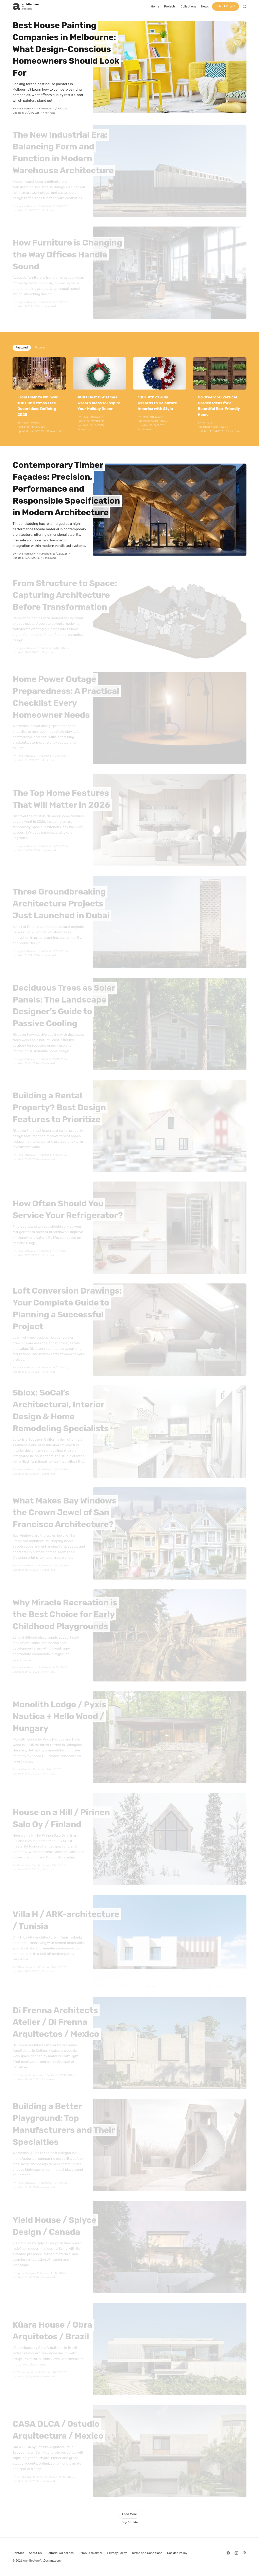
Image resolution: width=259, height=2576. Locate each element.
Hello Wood (23, 1769)
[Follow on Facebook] (228, 2553)
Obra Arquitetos (26, 2372)
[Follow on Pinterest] (244, 2553)
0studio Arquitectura (29, 2477)
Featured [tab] (22, 347)
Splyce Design (25, 2273)
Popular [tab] (40, 347)
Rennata (207, 422)
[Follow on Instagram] (236, 2553)
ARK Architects (26, 1967)
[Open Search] (245, 6)
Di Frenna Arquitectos (30, 2075)
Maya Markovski (26, 108)
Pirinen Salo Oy (26, 1865)
